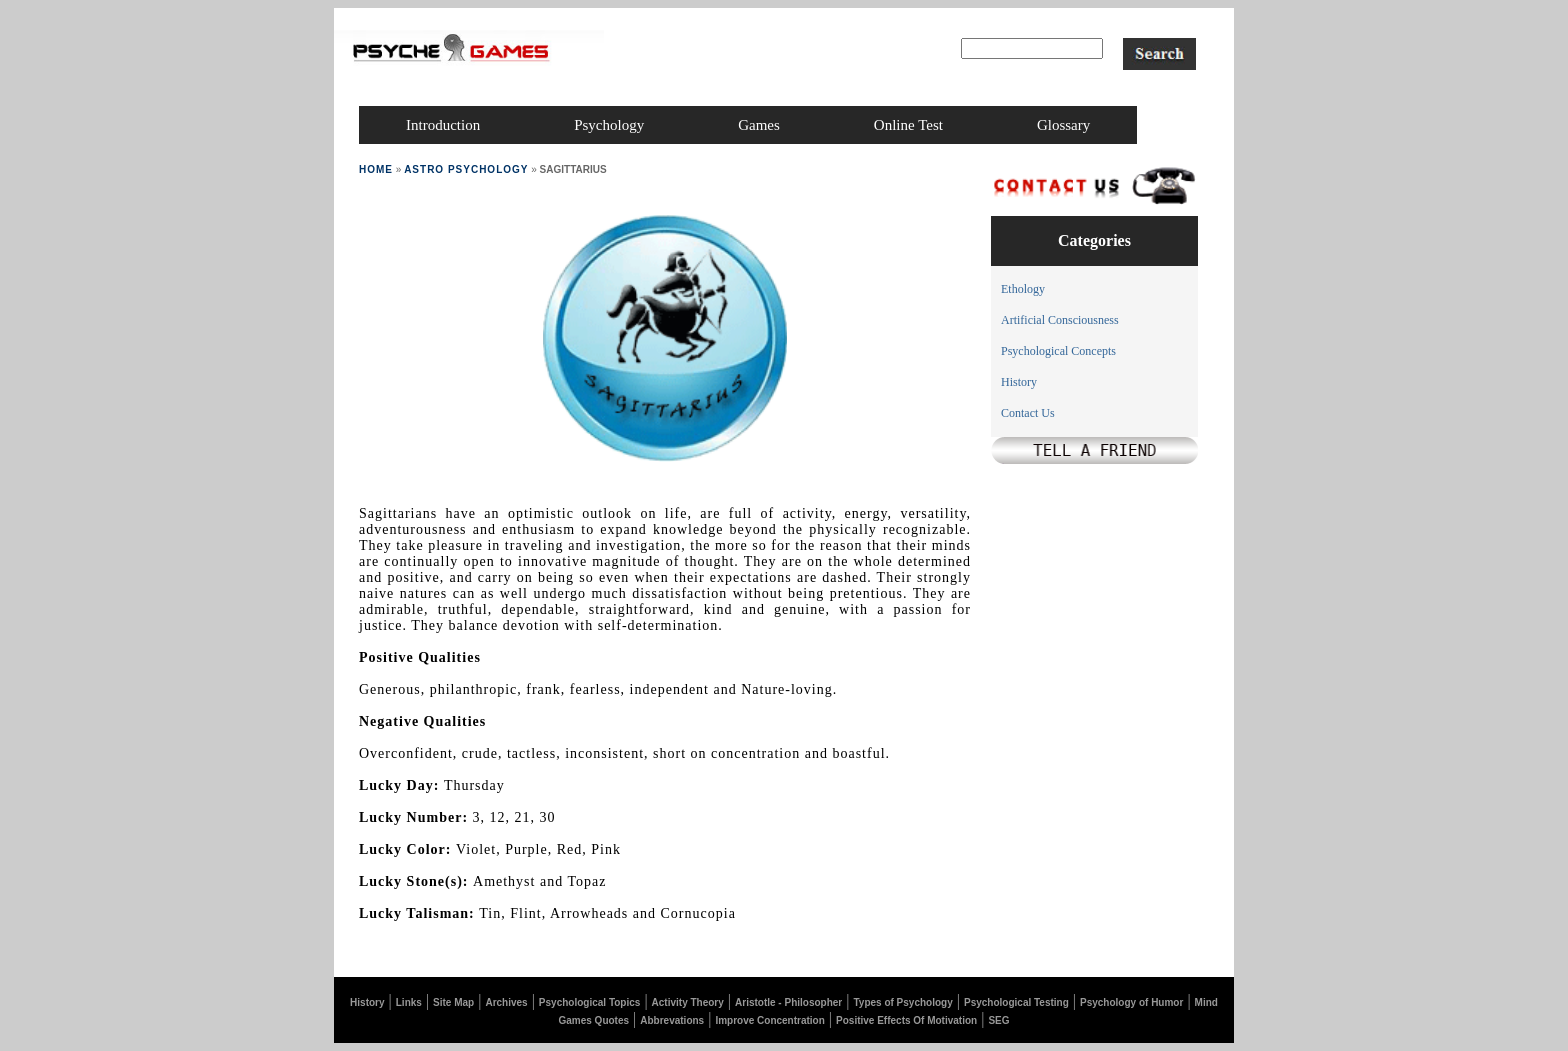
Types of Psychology (902, 1002)
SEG (998, 1020)
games (759, 125)
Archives (506, 1002)
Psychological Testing (1016, 1002)
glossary (1063, 125)
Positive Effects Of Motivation (906, 1020)
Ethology (1023, 289)
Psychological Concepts (1058, 351)
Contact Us (1028, 413)
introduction (443, 125)
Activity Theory (688, 1002)
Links (409, 1002)
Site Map (453, 1002)
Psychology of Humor (1131, 1002)
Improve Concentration (769, 1020)
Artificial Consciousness (1060, 320)
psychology (609, 125)
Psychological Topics (590, 1002)
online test (908, 125)
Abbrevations (672, 1020)
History (1019, 382)
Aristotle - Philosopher (788, 1002)
